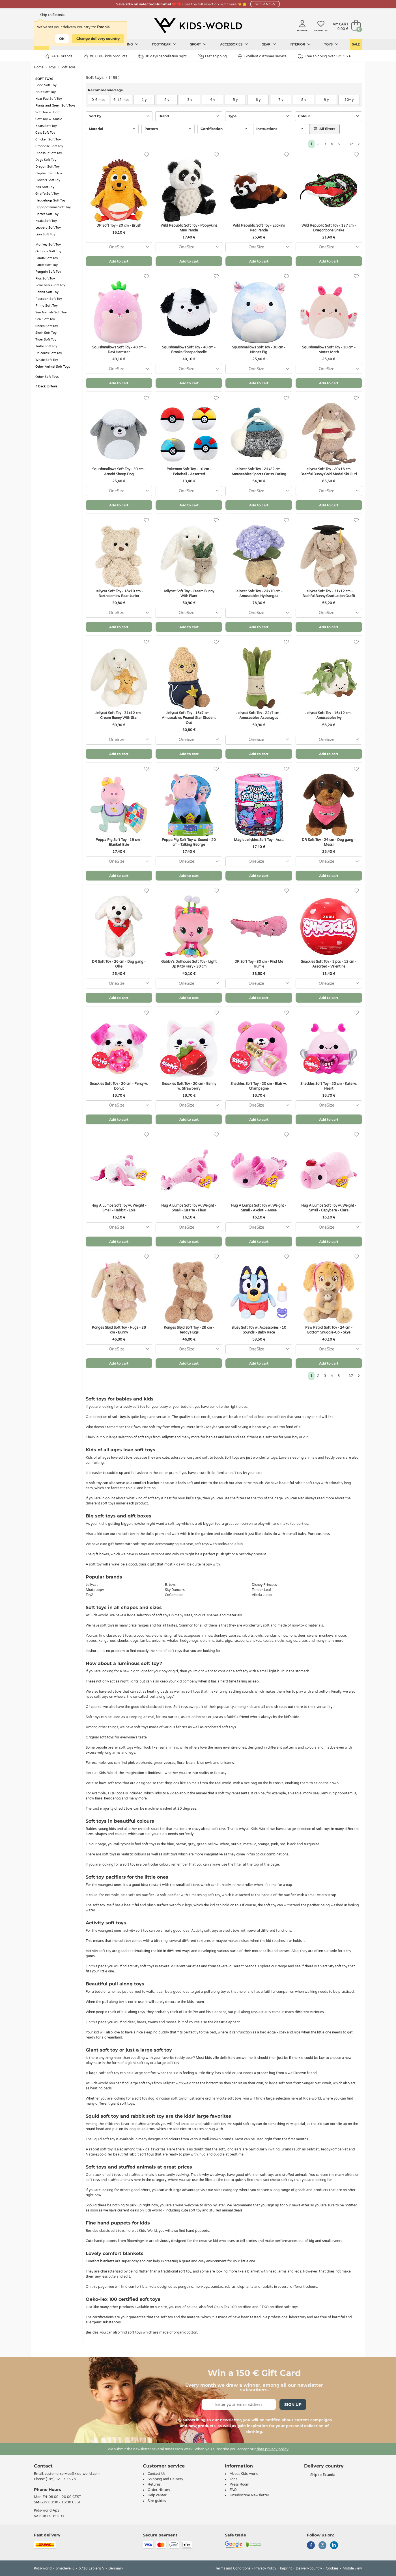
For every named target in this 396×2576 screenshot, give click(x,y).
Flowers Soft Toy (47, 180)
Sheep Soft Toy (46, 326)
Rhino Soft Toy (46, 305)
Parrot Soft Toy (46, 265)
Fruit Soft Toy (45, 92)
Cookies (332, 2568)
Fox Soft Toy (44, 187)
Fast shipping (212, 56)
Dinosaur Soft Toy (48, 153)
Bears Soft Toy (46, 126)
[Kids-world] (198, 25)
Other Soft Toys (47, 377)
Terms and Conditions (232, 2568)
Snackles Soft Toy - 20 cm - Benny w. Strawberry (189, 1086)
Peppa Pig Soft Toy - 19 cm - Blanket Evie (119, 842)
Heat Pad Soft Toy (48, 99)
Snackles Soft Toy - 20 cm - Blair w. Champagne (259, 1086)
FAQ (233, 2490)
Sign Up (293, 2404)
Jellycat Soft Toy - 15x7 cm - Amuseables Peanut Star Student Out (189, 718)
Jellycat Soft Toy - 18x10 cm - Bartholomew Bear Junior (119, 593)
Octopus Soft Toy (48, 251)
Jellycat (92, 1585)
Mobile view (352, 2568)
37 (350, 144)
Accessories (234, 44)
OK (61, 38)
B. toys (170, 1585)
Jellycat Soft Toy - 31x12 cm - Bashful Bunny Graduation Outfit (328, 593)
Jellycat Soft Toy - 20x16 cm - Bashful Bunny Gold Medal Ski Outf (328, 471)
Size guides (157, 2501)
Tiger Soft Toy (45, 339)
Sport (198, 44)
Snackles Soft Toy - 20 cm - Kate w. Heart (328, 1086)
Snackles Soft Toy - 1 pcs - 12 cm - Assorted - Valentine (328, 964)
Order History (159, 2490)
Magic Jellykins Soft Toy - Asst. (259, 840)
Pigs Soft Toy (45, 278)
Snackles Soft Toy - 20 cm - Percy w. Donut (119, 1086)
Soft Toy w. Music (48, 119)
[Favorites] (146, 155)
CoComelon (174, 1595)
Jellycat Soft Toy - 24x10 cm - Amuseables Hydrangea (259, 593)
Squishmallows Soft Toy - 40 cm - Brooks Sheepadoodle (189, 349)
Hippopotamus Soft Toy (53, 207)
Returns (154, 2484)
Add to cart (118, 261)
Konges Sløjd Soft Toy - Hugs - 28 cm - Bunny (119, 1330)
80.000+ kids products (105, 56)
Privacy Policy (265, 2568)
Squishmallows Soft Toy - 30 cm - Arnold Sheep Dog (119, 471)
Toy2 (89, 1595)
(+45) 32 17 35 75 (61, 2479)
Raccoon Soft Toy (48, 299)
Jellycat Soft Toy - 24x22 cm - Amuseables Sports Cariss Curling (258, 471)
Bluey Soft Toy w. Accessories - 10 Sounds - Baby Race (258, 1330)
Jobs (233, 2479)
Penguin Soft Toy (48, 272)
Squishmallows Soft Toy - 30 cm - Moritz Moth (329, 349)
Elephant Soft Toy (48, 173)
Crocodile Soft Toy (49, 146)
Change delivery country (98, 38)
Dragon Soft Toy (47, 166)
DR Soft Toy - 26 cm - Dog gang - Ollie (119, 964)
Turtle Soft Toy (46, 346)
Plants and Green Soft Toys (55, 105)
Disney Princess (264, 1585)
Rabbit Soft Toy (47, 292)
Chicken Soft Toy (48, 139)
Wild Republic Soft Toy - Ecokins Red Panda (259, 228)
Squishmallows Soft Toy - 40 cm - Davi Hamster (119, 349)
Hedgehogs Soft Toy (50, 200)
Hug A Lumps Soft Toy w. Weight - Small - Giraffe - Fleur (188, 1208)
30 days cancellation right (162, 56)
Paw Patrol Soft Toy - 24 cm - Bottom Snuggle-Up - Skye (328, 1330)
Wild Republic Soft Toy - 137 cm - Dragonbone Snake (329, 228)
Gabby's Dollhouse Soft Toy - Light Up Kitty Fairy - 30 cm (189, 964)
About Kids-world (244, 2474)
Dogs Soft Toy (45, 160)
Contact (43, 2466)
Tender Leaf (261, 1590)
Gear (269, 44)
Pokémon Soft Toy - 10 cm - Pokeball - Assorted (189, 471)
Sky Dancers (175, 1590)
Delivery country (309, 2568)
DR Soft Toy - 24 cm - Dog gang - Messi (329, 842)
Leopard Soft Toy (48, 227)
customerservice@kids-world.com (72, 2474)
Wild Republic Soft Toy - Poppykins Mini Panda (189, 228)
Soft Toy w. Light (48, 112)
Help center (157, 2495)
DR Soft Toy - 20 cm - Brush (118, 225)
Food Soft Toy (46, 85)
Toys (331, 44)
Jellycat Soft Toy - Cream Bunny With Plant (188, 593)
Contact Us (156, 2474)
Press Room (239, 2484)
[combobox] (119, 247)
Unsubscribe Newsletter (249, 2495)
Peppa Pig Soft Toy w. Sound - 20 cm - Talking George (189, 842)
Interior (300, 44)
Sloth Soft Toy (46, 333)
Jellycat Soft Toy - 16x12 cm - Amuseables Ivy (329, 715)
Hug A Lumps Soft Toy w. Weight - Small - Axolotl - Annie (258, 1208)
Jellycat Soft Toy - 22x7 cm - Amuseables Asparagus (258, 715)
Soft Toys (68, 67)
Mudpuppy (95, 1590)
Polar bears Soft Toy (50, 285)
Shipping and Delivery (165, 2479)
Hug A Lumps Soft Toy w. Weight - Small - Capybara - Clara (328, 1208)
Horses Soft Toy (47, 214)
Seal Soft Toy (45, 319)
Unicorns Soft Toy (48, 353)
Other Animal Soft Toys (52, 366)
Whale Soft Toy (46, 360)
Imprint (286, 2568)
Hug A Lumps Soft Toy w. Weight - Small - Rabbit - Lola (119, 1208)
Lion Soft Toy (45, 234)
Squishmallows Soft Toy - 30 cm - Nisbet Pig (258, 349)
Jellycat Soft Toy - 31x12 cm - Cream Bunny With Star (119, 715)
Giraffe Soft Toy (47, 194)
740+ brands (58, 56)
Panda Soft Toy (46, 258)
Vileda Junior (262, 1595)
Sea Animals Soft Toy (51, 312)
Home (39, 67)
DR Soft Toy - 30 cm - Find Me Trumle (258, 964)
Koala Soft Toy (46, 221)
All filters (324, 129)
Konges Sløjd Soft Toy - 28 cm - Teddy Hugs (189, 1330)
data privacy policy (273, 2449)
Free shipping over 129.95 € (324, 56)
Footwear (164, 44)
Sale (356, 44)
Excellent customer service (262, 56)
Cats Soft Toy (45, 133)
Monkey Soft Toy (48, 244)
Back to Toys (46, 386)
